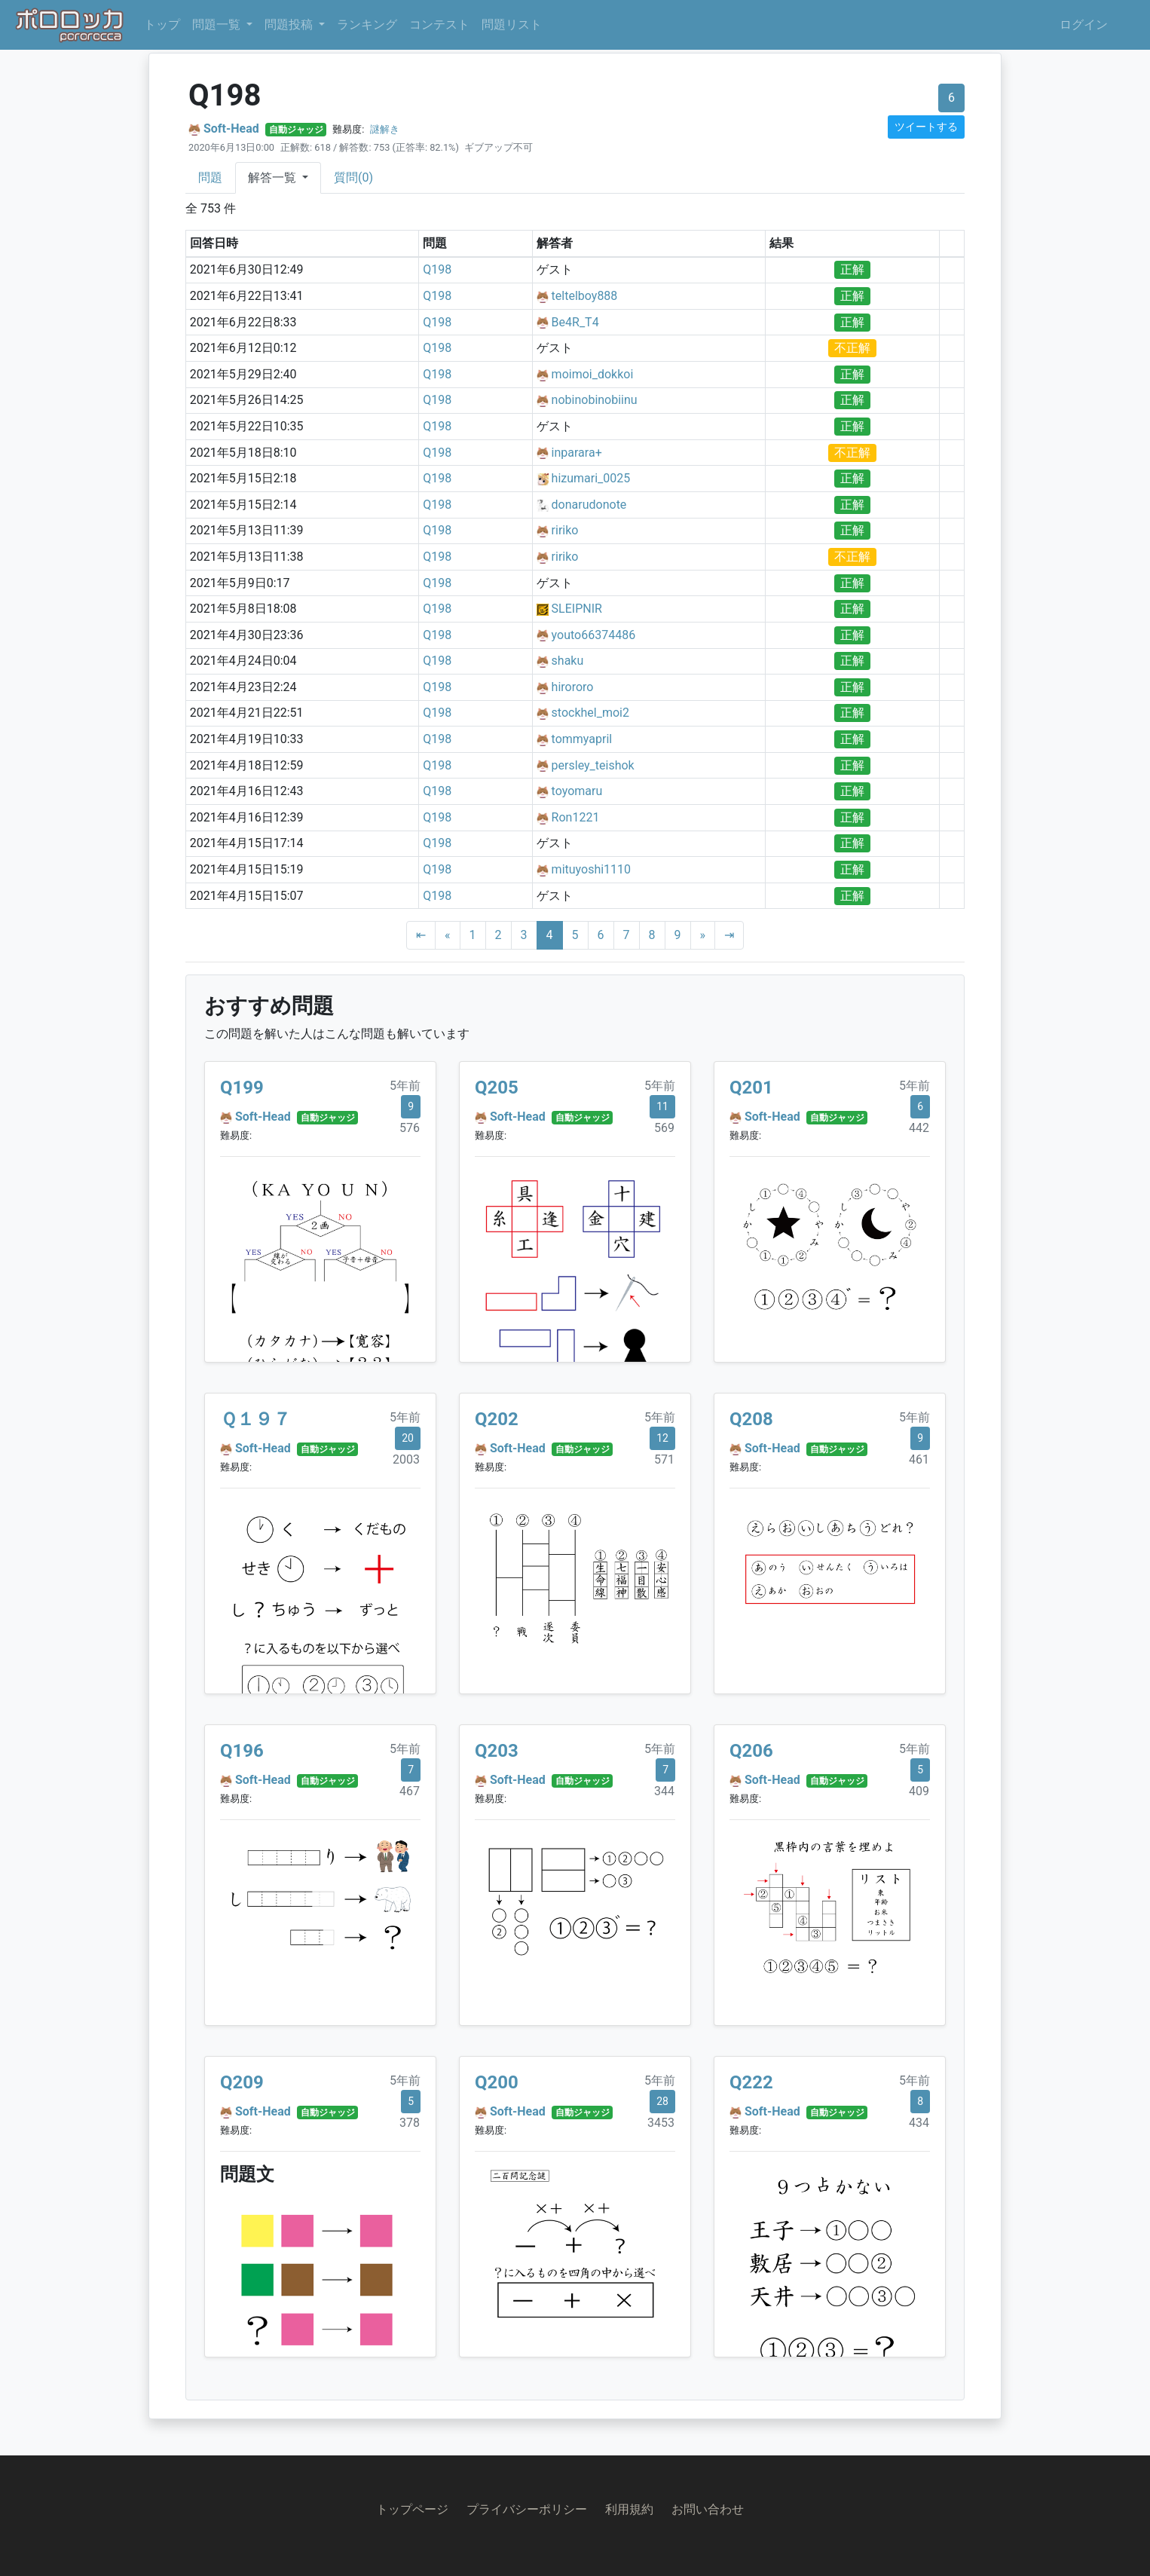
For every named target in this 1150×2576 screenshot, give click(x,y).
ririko (565, 530)
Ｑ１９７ (255, 1419)
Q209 (242, 2082)
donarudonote (589, 504)
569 (664, 1128)
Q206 (751, 1750)
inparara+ (577, 452)
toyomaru (577, 791)
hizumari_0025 (591, 478)
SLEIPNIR (577, 608)
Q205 (496, 1087)
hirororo (573, 687)
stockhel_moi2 (590, 712)
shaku (568, 660)
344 (664, 1791)
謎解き (384, 129)
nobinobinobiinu (595, 400)
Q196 (242, 1750)
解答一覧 (273, 177)
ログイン (1084, 24)
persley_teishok (593, 765)
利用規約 (629, 2509)
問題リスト (512, 24)
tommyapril (582, 739)
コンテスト (439, 24)
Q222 (751, 2082)
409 (919, 1791)
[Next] (703, 935)
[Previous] (447, 935)
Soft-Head (231, 128)
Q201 (751, 1087)
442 (919, 1128)
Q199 (242, 1087)
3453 (660, 2123)
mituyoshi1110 (591, 869)
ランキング (367, 24)
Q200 (496, 2082)
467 (409, 1791)
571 (664, 1459)
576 (409, 1128)
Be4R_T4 (575, 322)
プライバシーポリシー (526, 2509)
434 (919, 2123)
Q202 (496, 1419)
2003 (406, 1459)
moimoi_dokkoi (593, 374)
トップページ (412, 2509)
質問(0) (353, 177)
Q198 (437, 269)
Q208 (751, 1419)
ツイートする (926, 127)
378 (409, 2123)
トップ (162, 24)
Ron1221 (576, 817)
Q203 (496, 1750)
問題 (210, 177)
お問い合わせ (707, 2509)
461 (919, 1459)
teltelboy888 (585, 296)
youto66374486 (594, 635)
